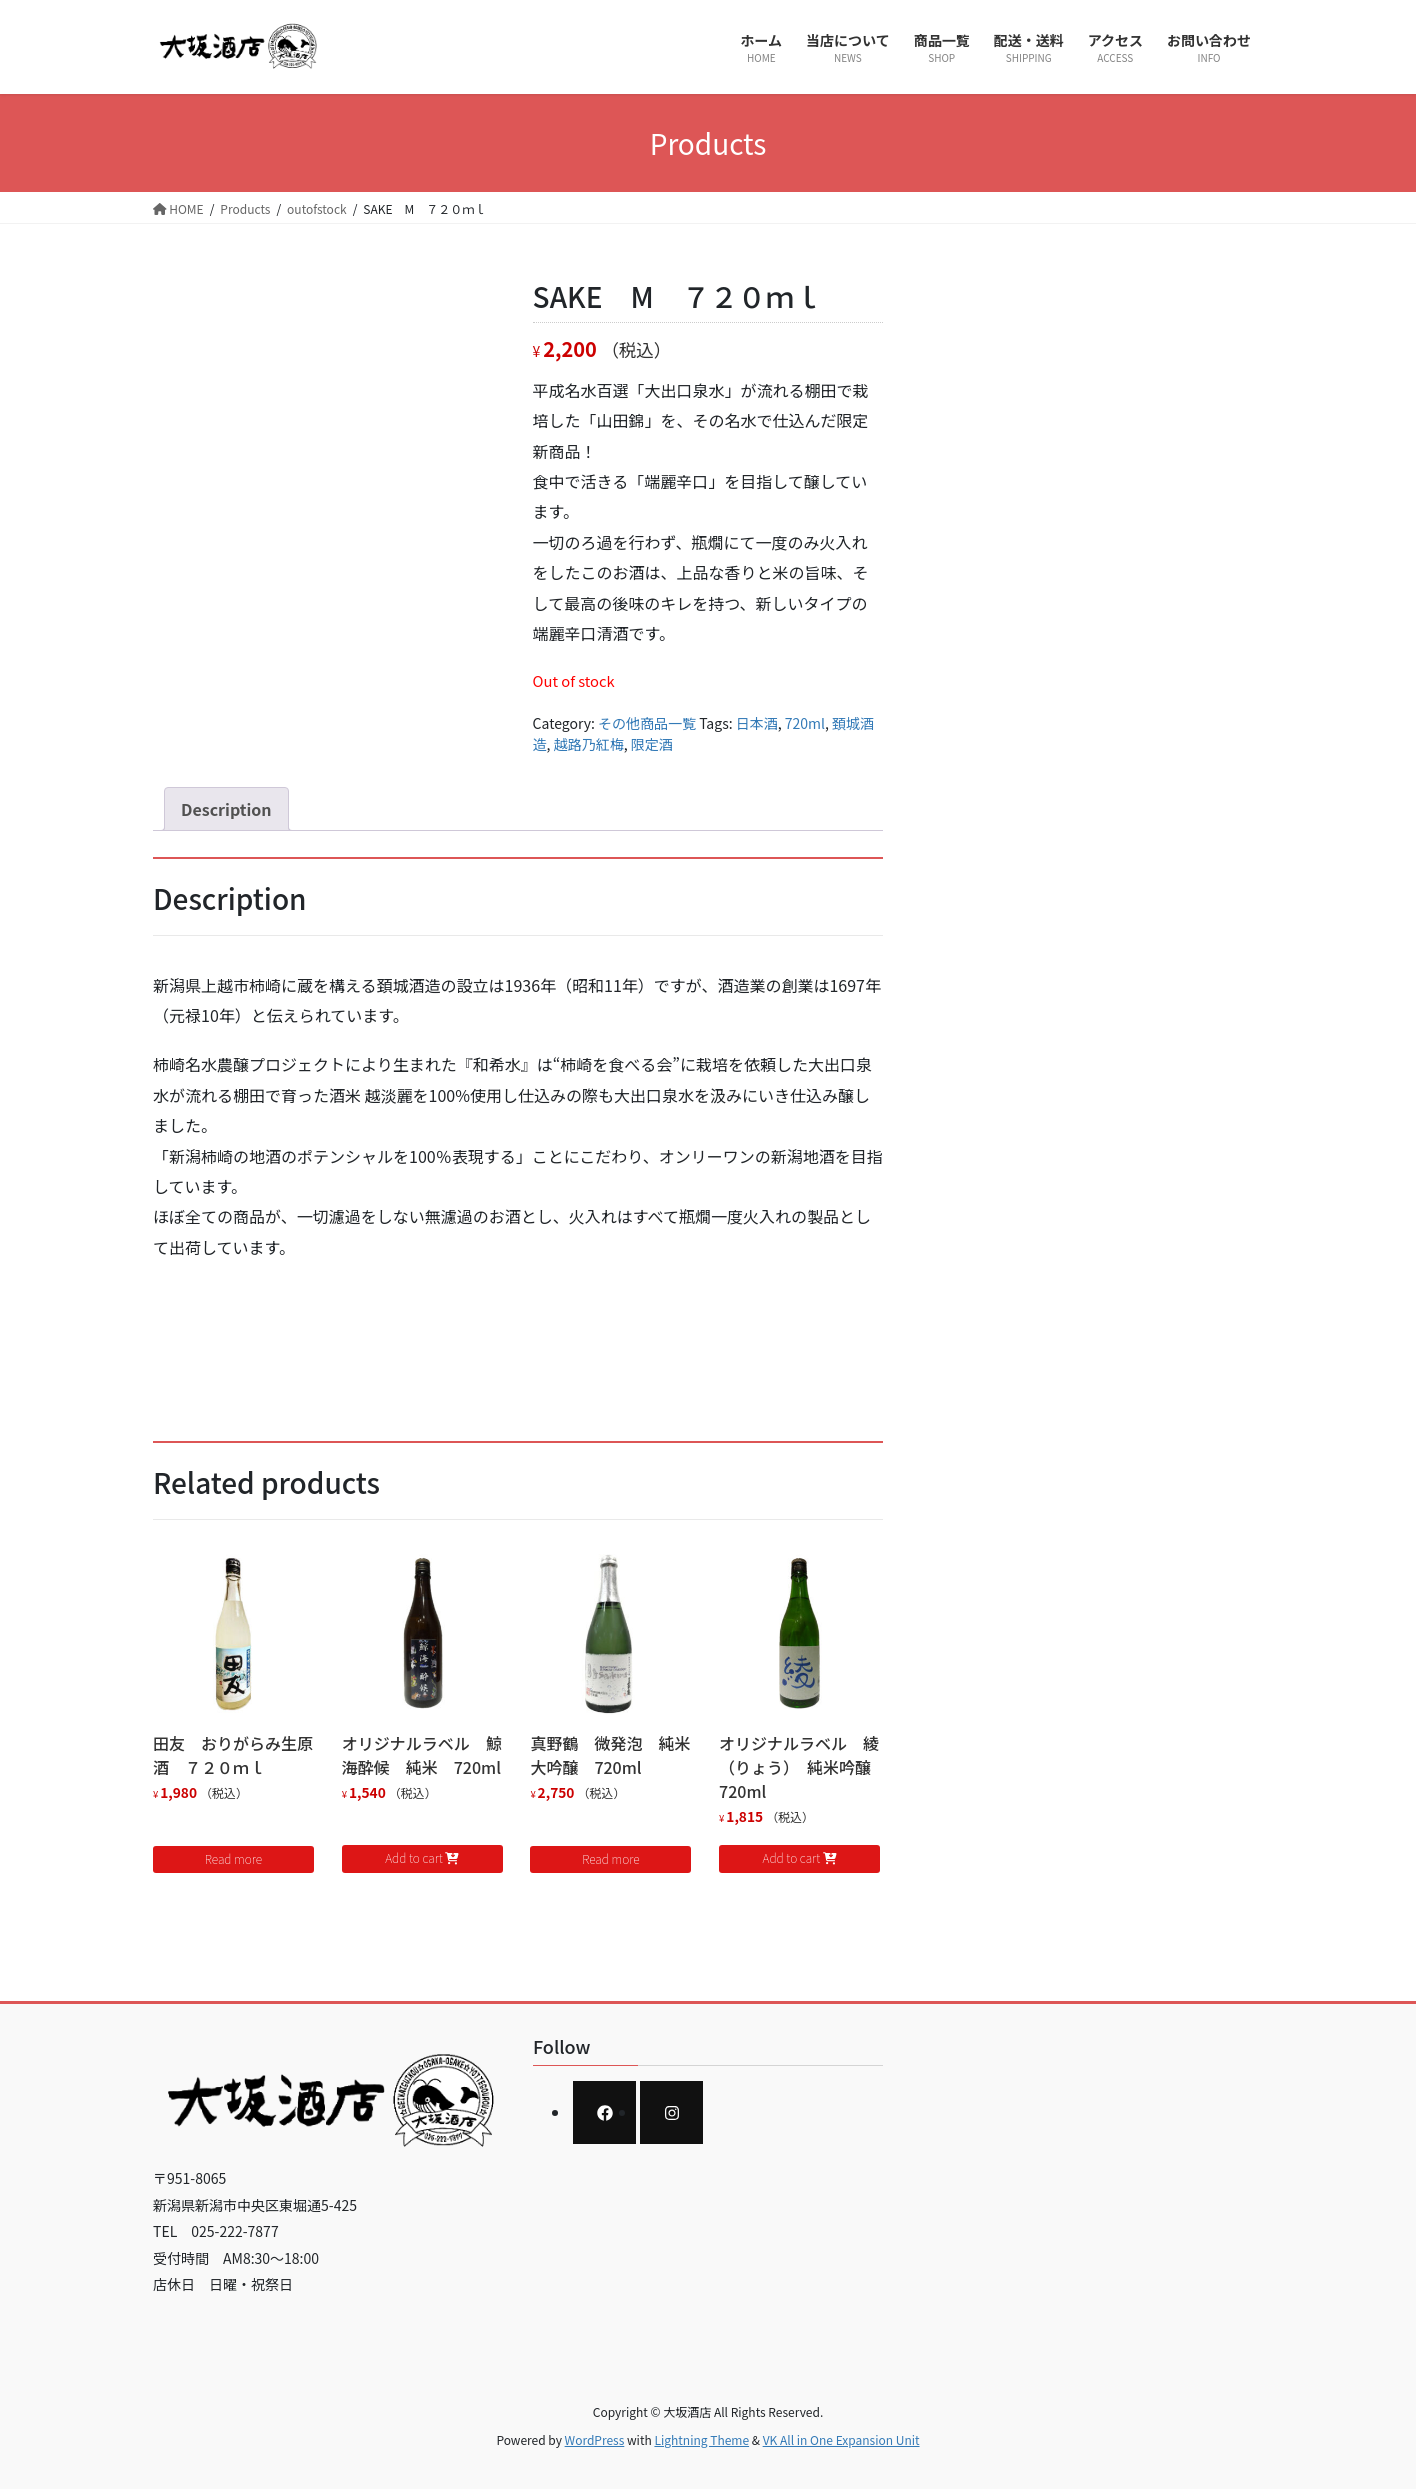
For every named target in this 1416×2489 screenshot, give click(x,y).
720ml (805, 723)
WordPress (595, 2439)
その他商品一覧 (647, 723)
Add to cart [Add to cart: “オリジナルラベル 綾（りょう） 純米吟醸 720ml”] (792, 1857)
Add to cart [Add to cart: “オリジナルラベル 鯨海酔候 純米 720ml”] (414, 1857)
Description (226, 809)
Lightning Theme (701, 2439)
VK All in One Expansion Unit (841, 2439)
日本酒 (757, 723)
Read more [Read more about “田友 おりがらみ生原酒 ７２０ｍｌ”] (233, 1858)
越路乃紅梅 (589, 744)
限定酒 (652, 744)
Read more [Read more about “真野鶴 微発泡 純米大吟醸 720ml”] (610, 1858)
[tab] (226, 809)
